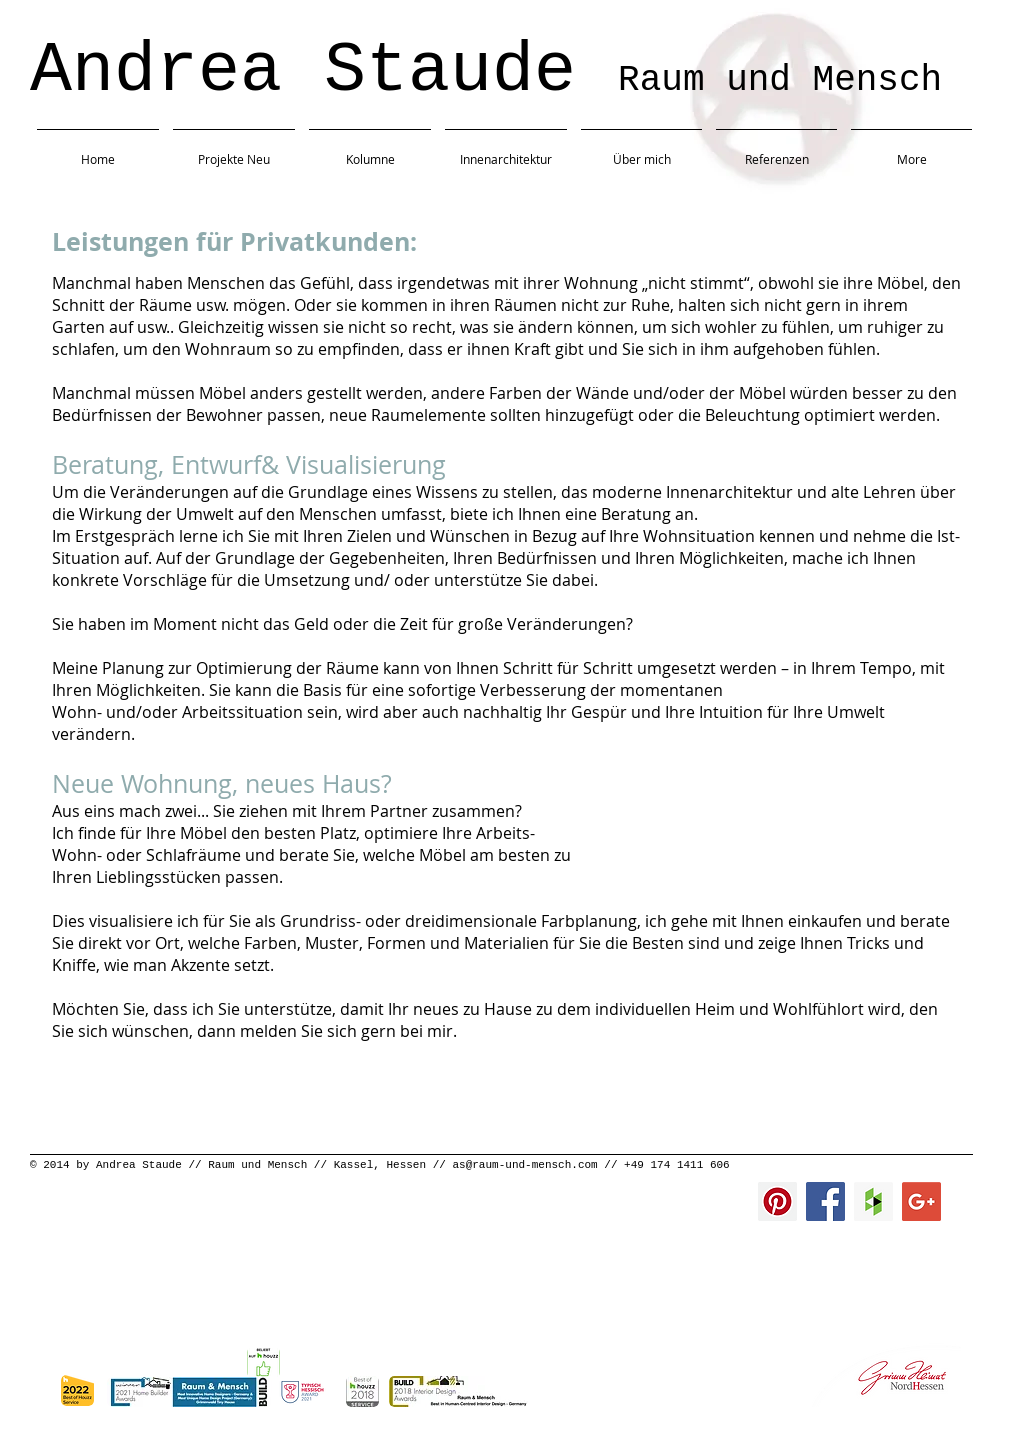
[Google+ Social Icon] (921, 1201)
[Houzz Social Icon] (873, 1201)
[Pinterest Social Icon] (777, 1201)
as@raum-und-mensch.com (524, 1165)
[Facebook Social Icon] (825, 1201)
